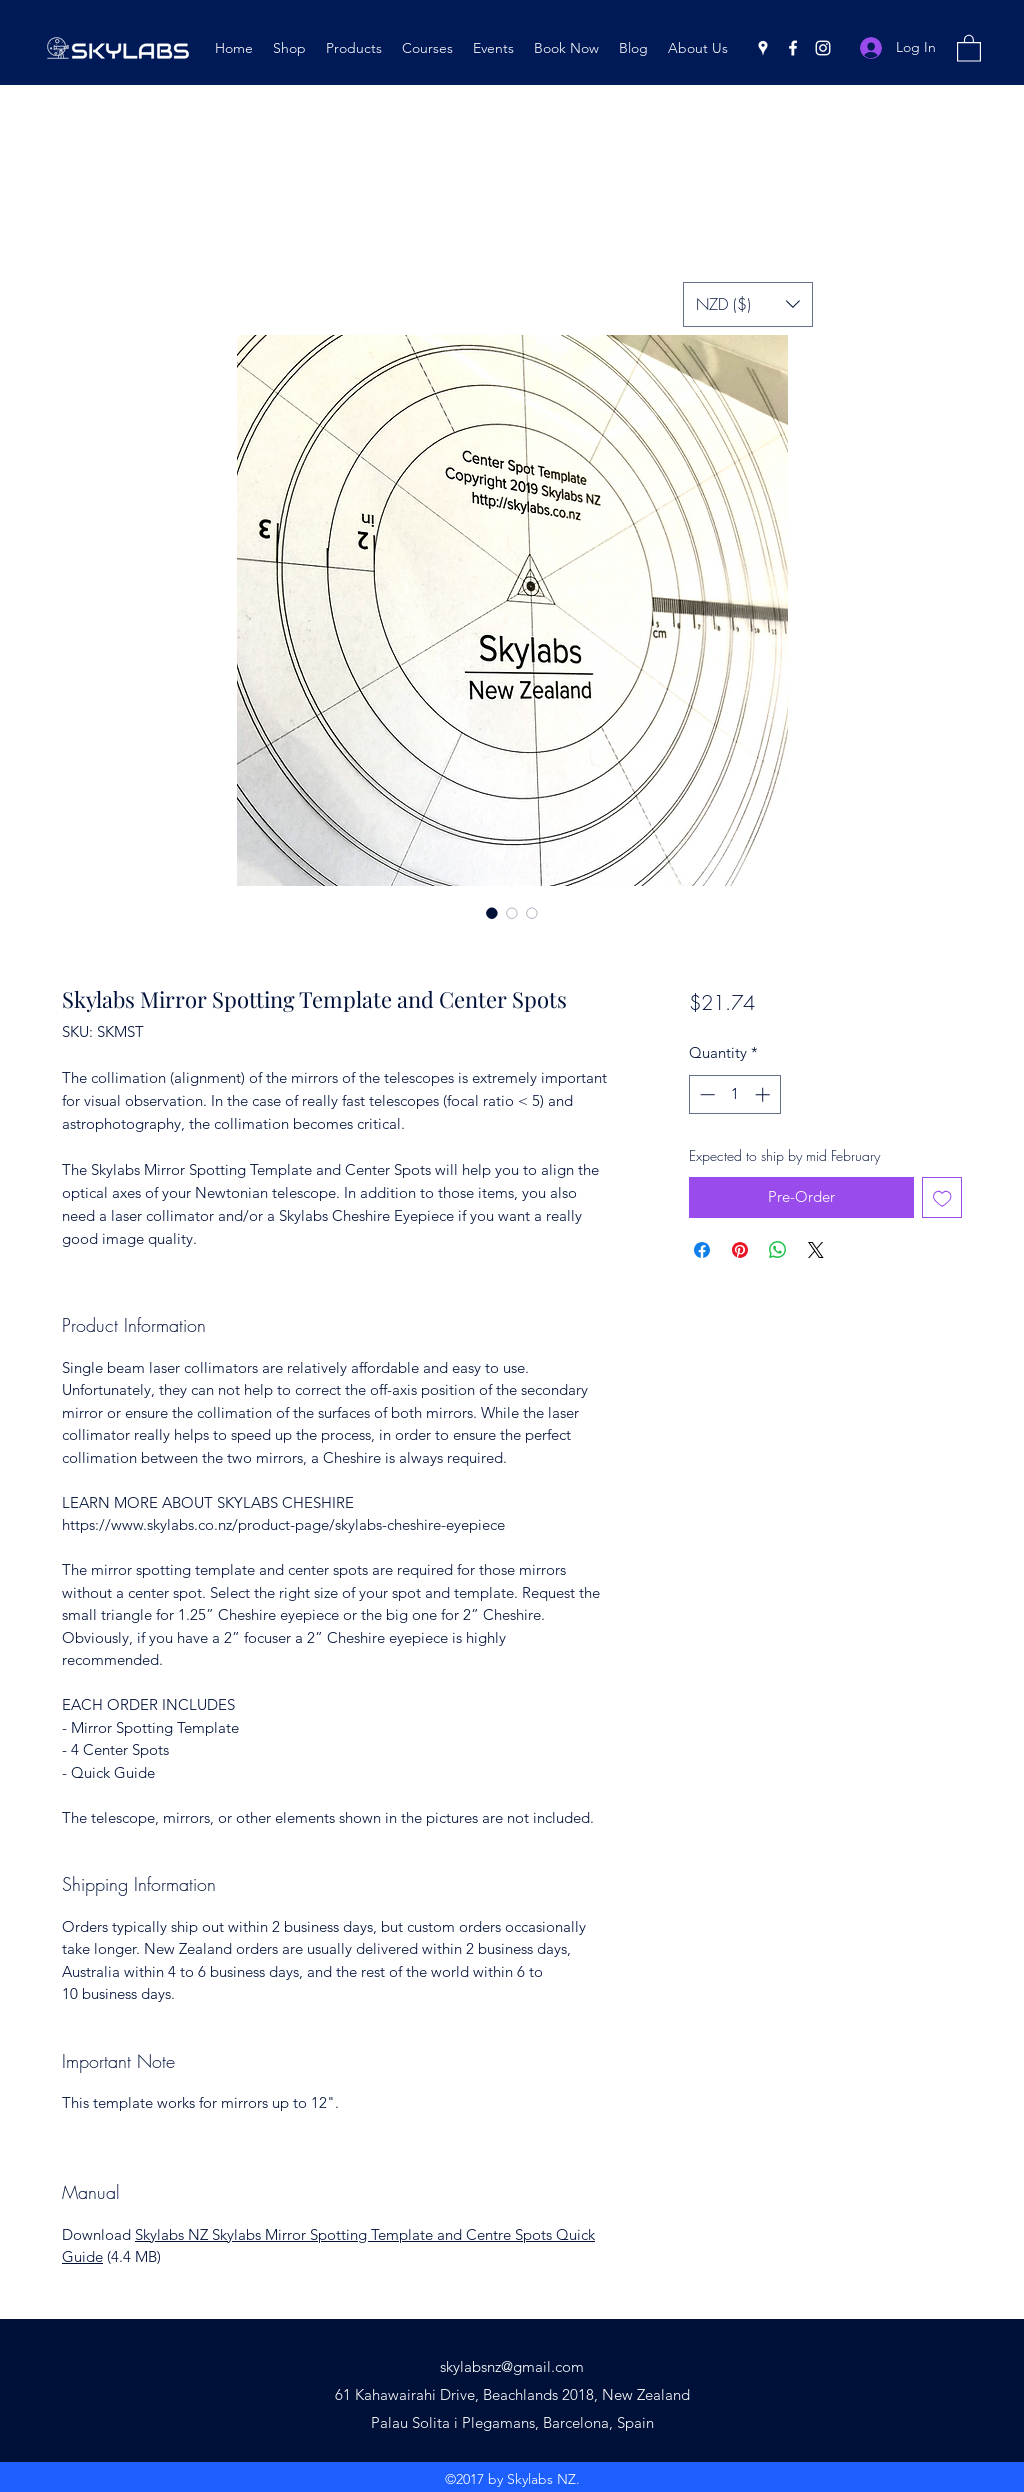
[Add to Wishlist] (942, 1197)
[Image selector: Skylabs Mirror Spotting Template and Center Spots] (492, 913)
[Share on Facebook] (702, 1250)
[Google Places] (763, 48)
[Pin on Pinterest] (740, 1250)
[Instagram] (823, 48)
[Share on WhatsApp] (778, 1250)
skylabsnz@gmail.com (512, 2366)
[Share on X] (816, 1250)
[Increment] (764, 1094)
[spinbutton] (734, 1094)
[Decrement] (705, 1094)
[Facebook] (793, 48)
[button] (969, 47)
